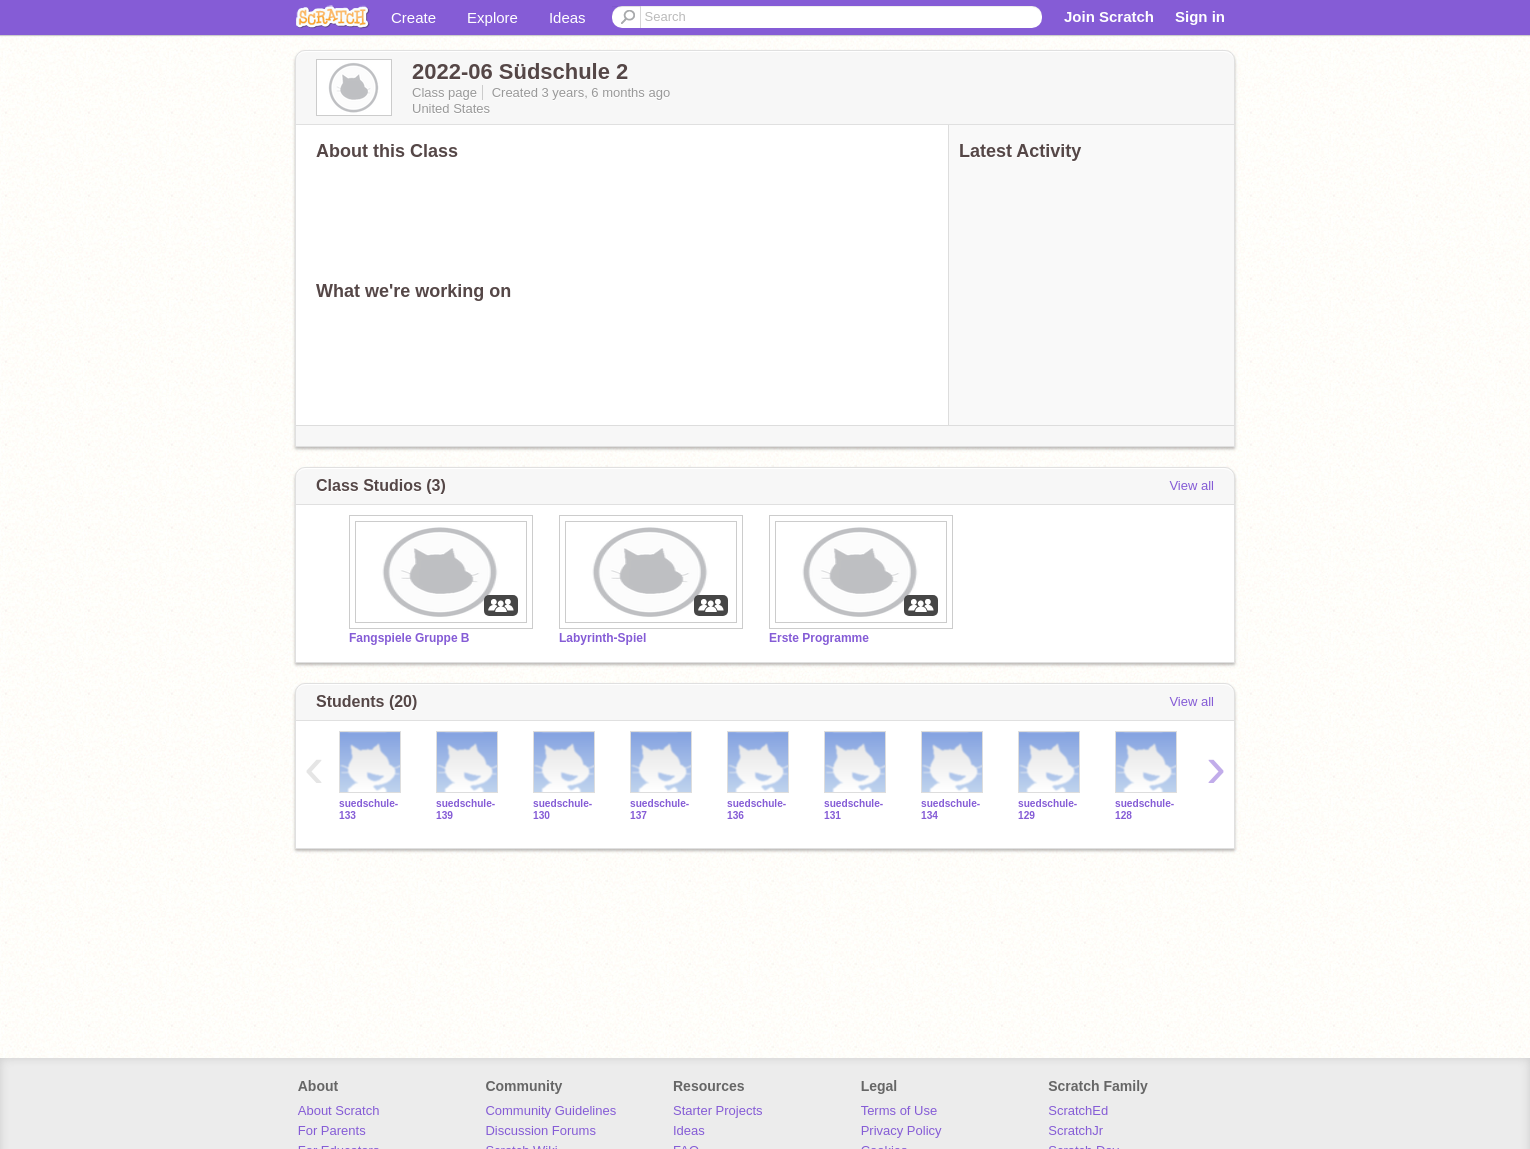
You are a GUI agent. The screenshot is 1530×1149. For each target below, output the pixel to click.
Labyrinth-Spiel (602, 638)
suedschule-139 (465, 809)
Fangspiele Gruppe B (409, 638)
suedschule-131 (853, 809)
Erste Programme (819, 638)
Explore (492, 17)
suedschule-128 (1144, 809)
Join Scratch (1109, 16)
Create (413, 17)
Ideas (567, 17)
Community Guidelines (550, 1110)
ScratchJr (1075, 1130)
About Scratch (339, 1110)
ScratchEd (1078, 1110)
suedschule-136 (756, 809)
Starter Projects (718, 1110)
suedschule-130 (562, 809)
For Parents (332, 1130)
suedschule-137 (659, 809)
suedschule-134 (950, 809)
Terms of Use (899, 1110)
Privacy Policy (901, 1130)
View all (1191, 485)
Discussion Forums (540, 1130)
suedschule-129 (1047, 809)
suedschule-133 (368, 809)
